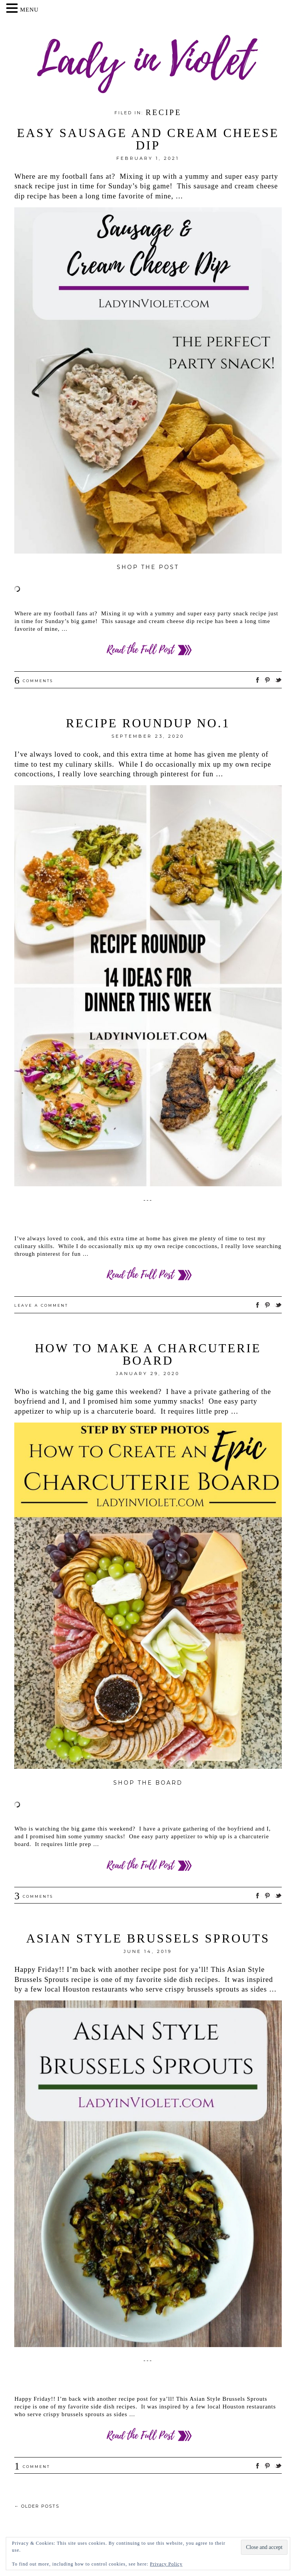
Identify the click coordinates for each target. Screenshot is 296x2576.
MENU (29, 10)
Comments (33, 681)
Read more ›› (148, 650)
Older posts (36, 2506)
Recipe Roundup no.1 (148, 723)
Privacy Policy (166, 2564)
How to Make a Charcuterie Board (148, 1354)
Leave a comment (41, 1305)
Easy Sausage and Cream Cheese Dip (148, 139)
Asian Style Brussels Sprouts (148, 1938)
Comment (32, 2466)
